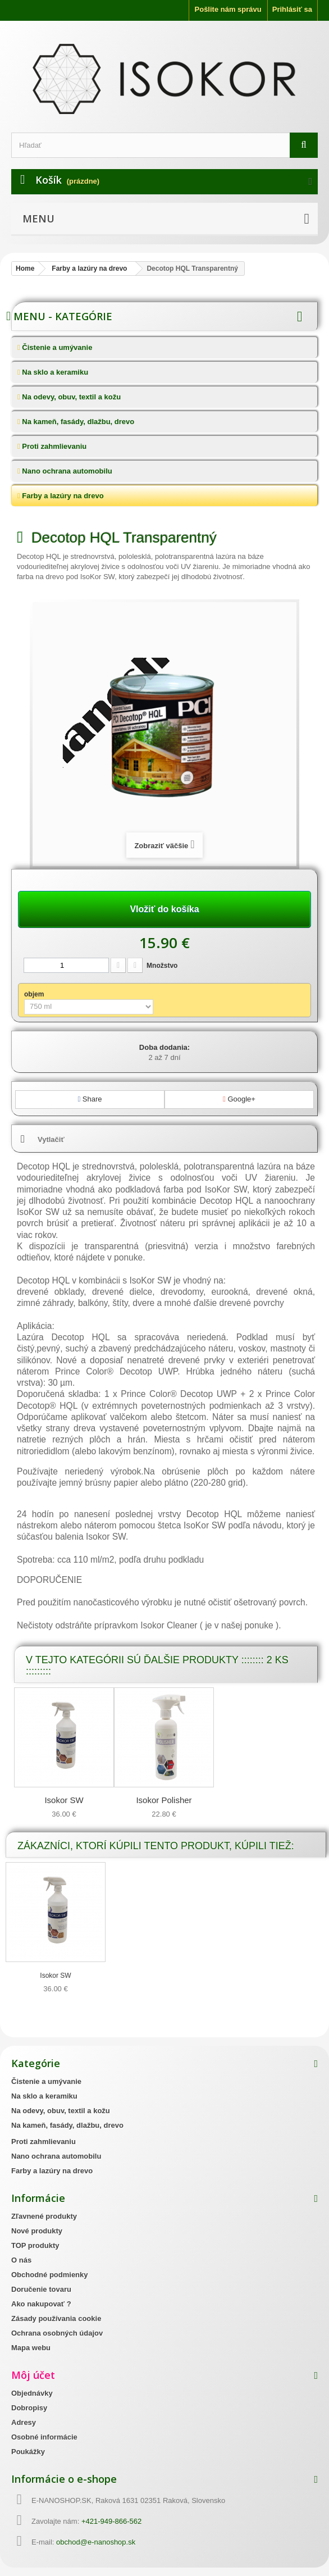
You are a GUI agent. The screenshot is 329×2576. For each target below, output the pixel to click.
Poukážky (28, 2451)
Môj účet (33, 2375)
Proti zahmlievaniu (53, 446)
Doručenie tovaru (41, 2289)
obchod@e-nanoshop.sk (95, 2542)
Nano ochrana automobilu (66, 471)
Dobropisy (29, 2408)
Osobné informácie (44, 2437)
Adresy (23, 2422)
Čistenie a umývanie (56, 347)
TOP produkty (35, 2245)
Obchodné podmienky (49, 2274)
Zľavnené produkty (44, 2216)
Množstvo (162, 966)
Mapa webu (31, 2347)
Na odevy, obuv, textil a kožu (70, 397)
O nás (21, 2260)
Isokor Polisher (163, 1800)
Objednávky (32, 2393)
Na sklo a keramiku (54, 372)
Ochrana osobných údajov (57, 2333)
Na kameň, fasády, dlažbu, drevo (77, 421)
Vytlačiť (51, 1139)
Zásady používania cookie (56, 2318)
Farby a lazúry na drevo (62, 495)
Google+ (239, 1099)
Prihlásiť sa (292, 9)
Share (89, 1099)
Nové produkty (36, 2231)
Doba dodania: (164, 1047)
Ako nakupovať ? (41, 2304)
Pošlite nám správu (228, 9)
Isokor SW (63, 1800)
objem (35, 994)
